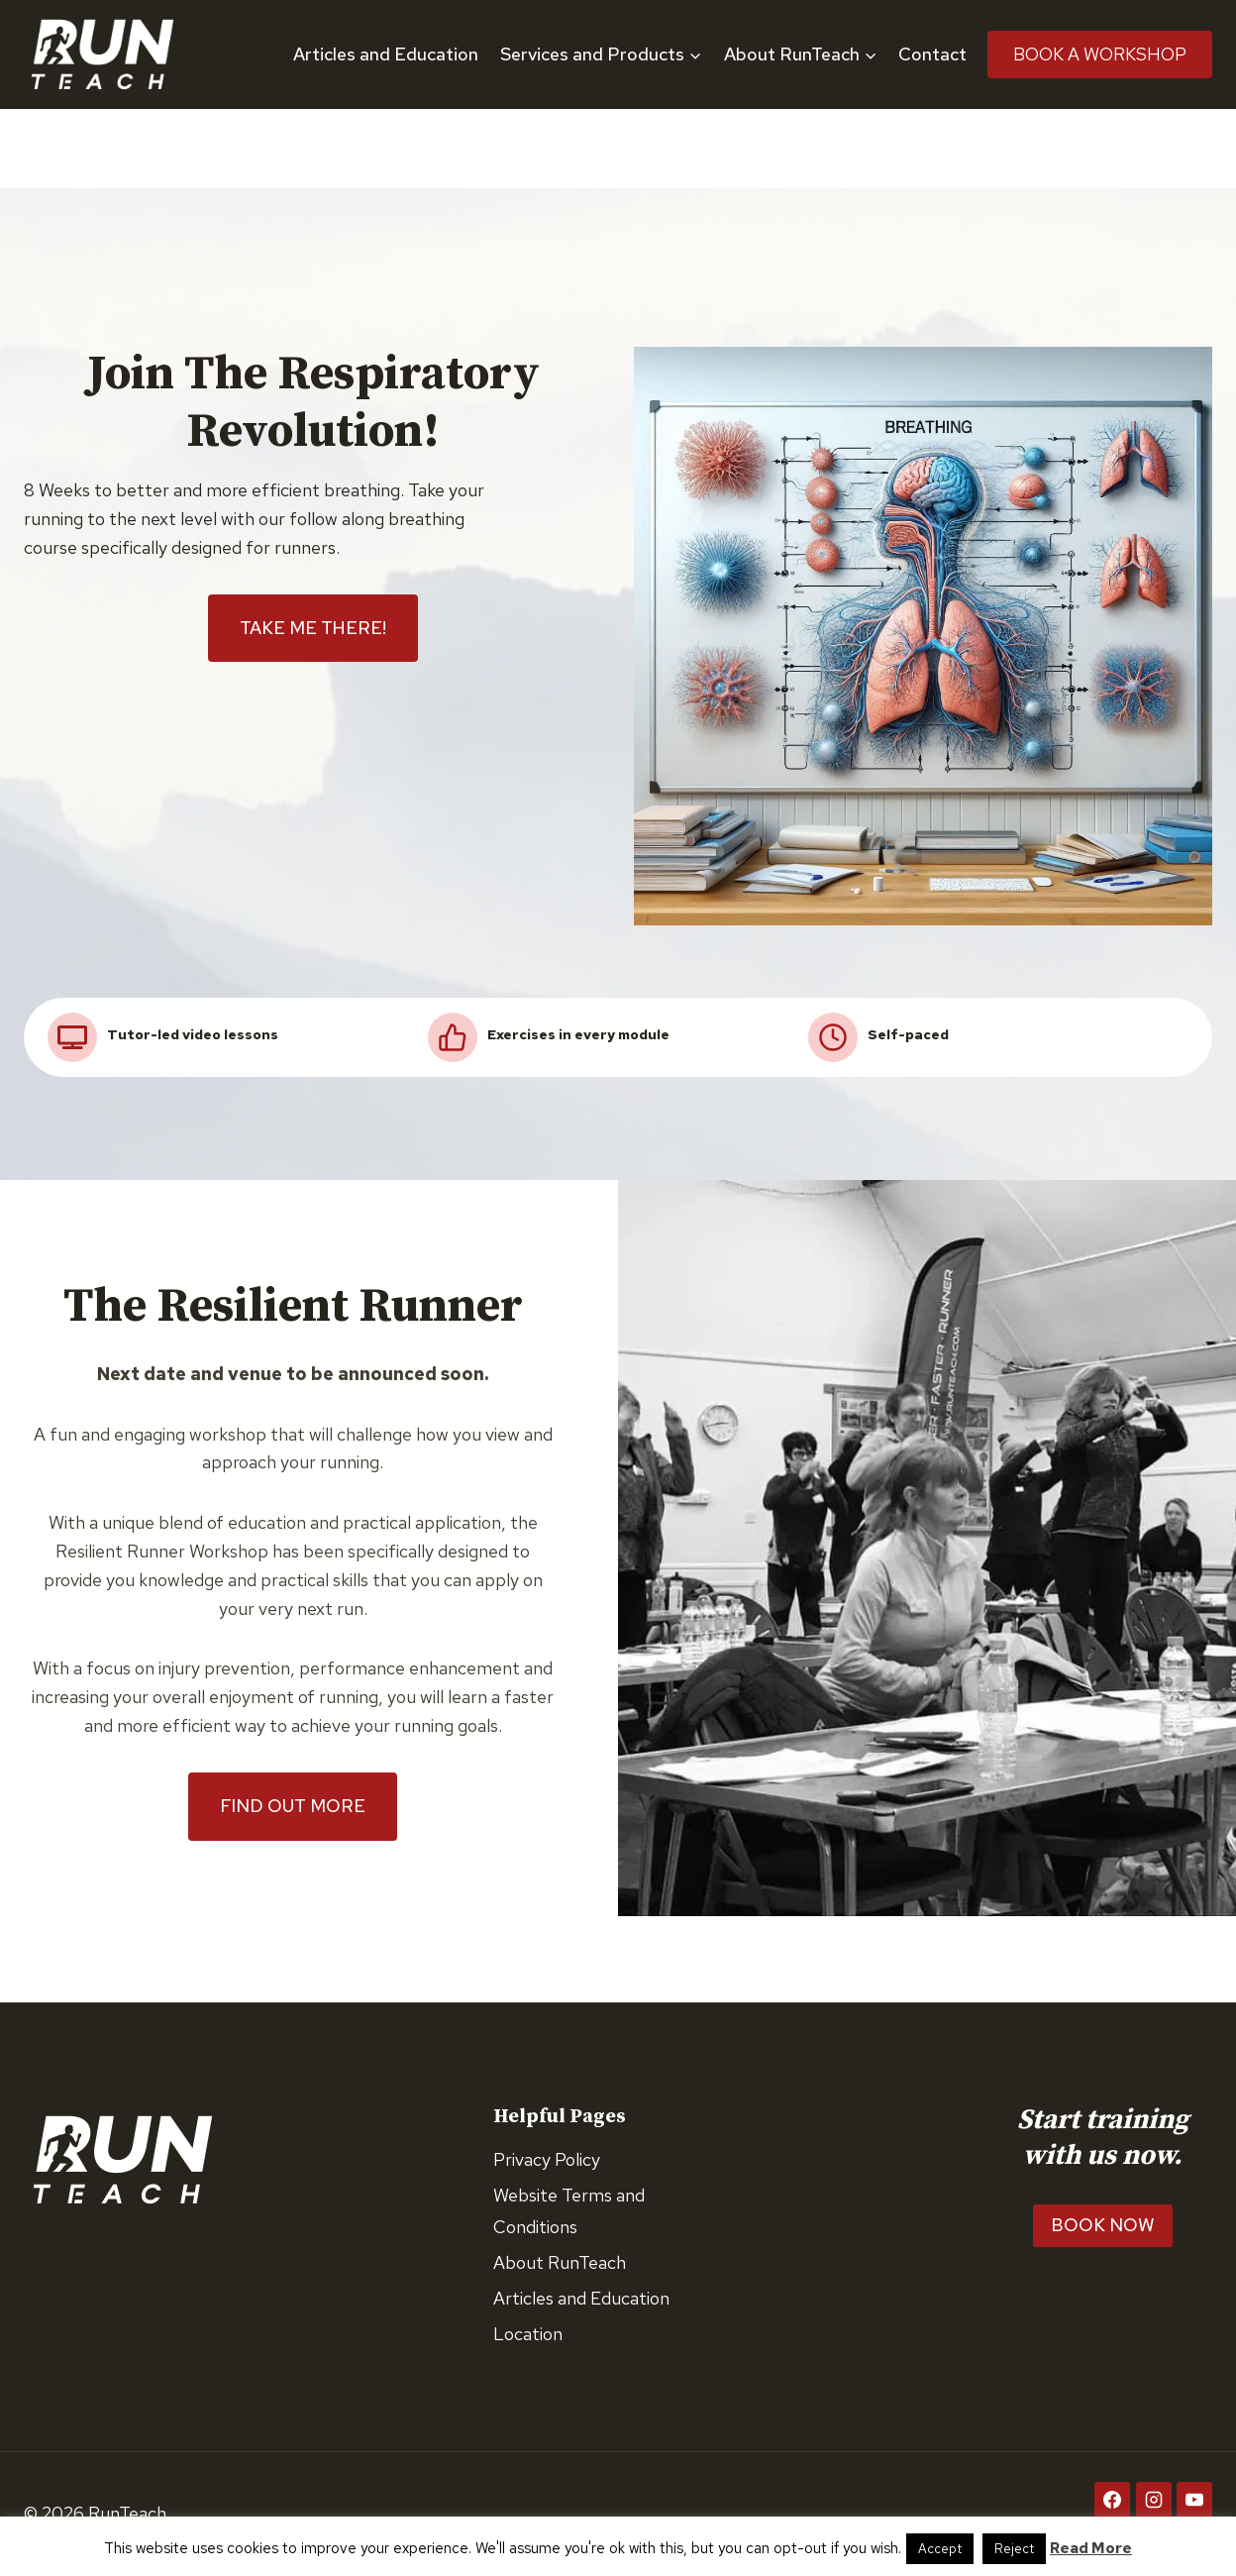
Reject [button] (1014, 2548)
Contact (932, 54)
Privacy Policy (546, 2159)
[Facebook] (1112, 2500)
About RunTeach (559, 2262)
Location (528, 2333)
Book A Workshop (1099, 54)
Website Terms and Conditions (569, 2211)
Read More (1091, 2548)
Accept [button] (940, 2548)
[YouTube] (1194, 2500)
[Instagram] (1154, 2500)
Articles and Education (385, 54)
